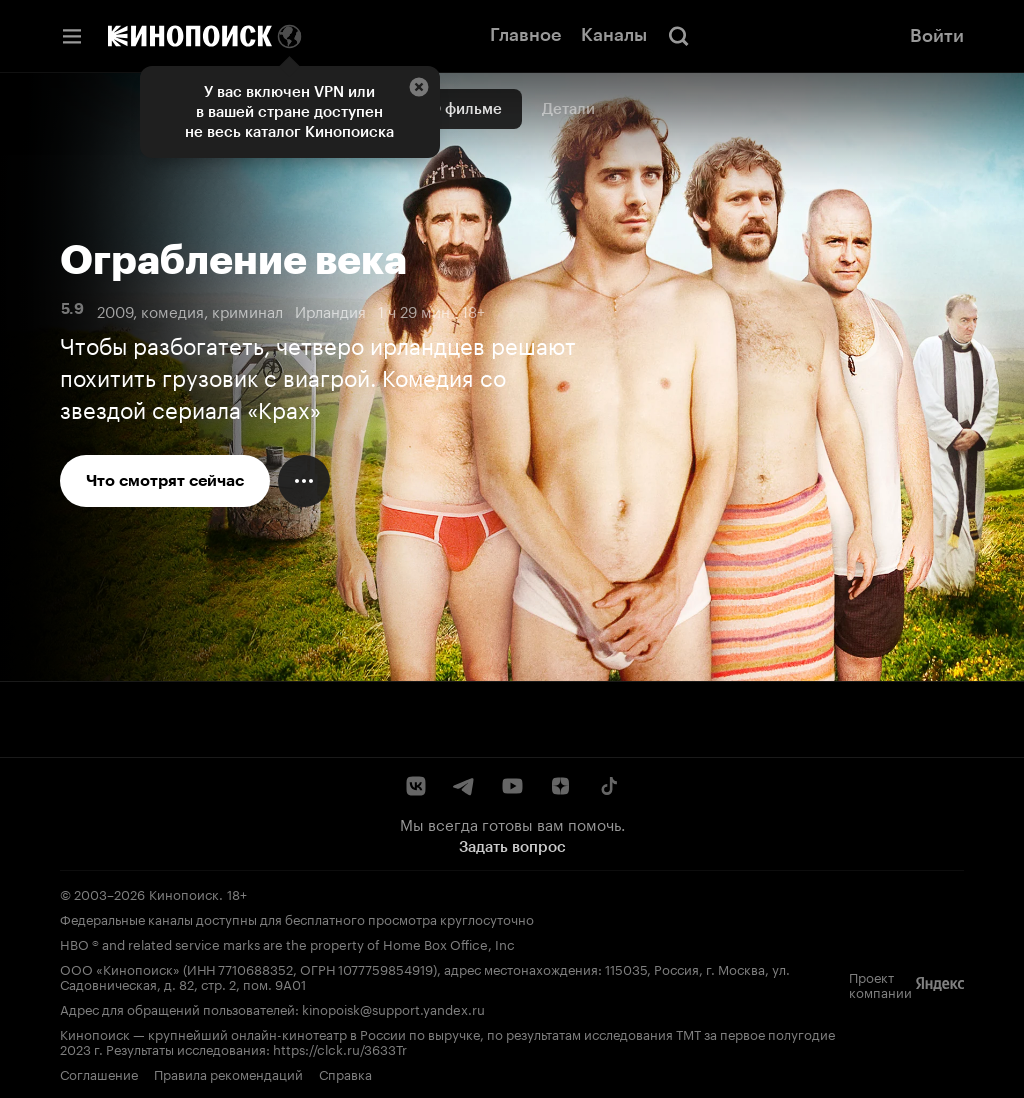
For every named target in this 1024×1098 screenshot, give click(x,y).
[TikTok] (608, 786)
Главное (525, 35)
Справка (345, 1073)
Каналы (614, 35)
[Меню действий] (304, 481)
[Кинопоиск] (190, 36)
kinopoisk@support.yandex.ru (393, 1008)
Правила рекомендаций (228, 1073)
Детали (568, 109)
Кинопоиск (184, 893)
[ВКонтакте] (416, 786)
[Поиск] (679, 36)
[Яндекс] (940, 984)
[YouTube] (512, 786)
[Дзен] (560, 786)
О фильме (465, 109)
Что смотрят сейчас (165, 480)
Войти (937, 36)
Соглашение (99, 1073)
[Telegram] (464, 786)
